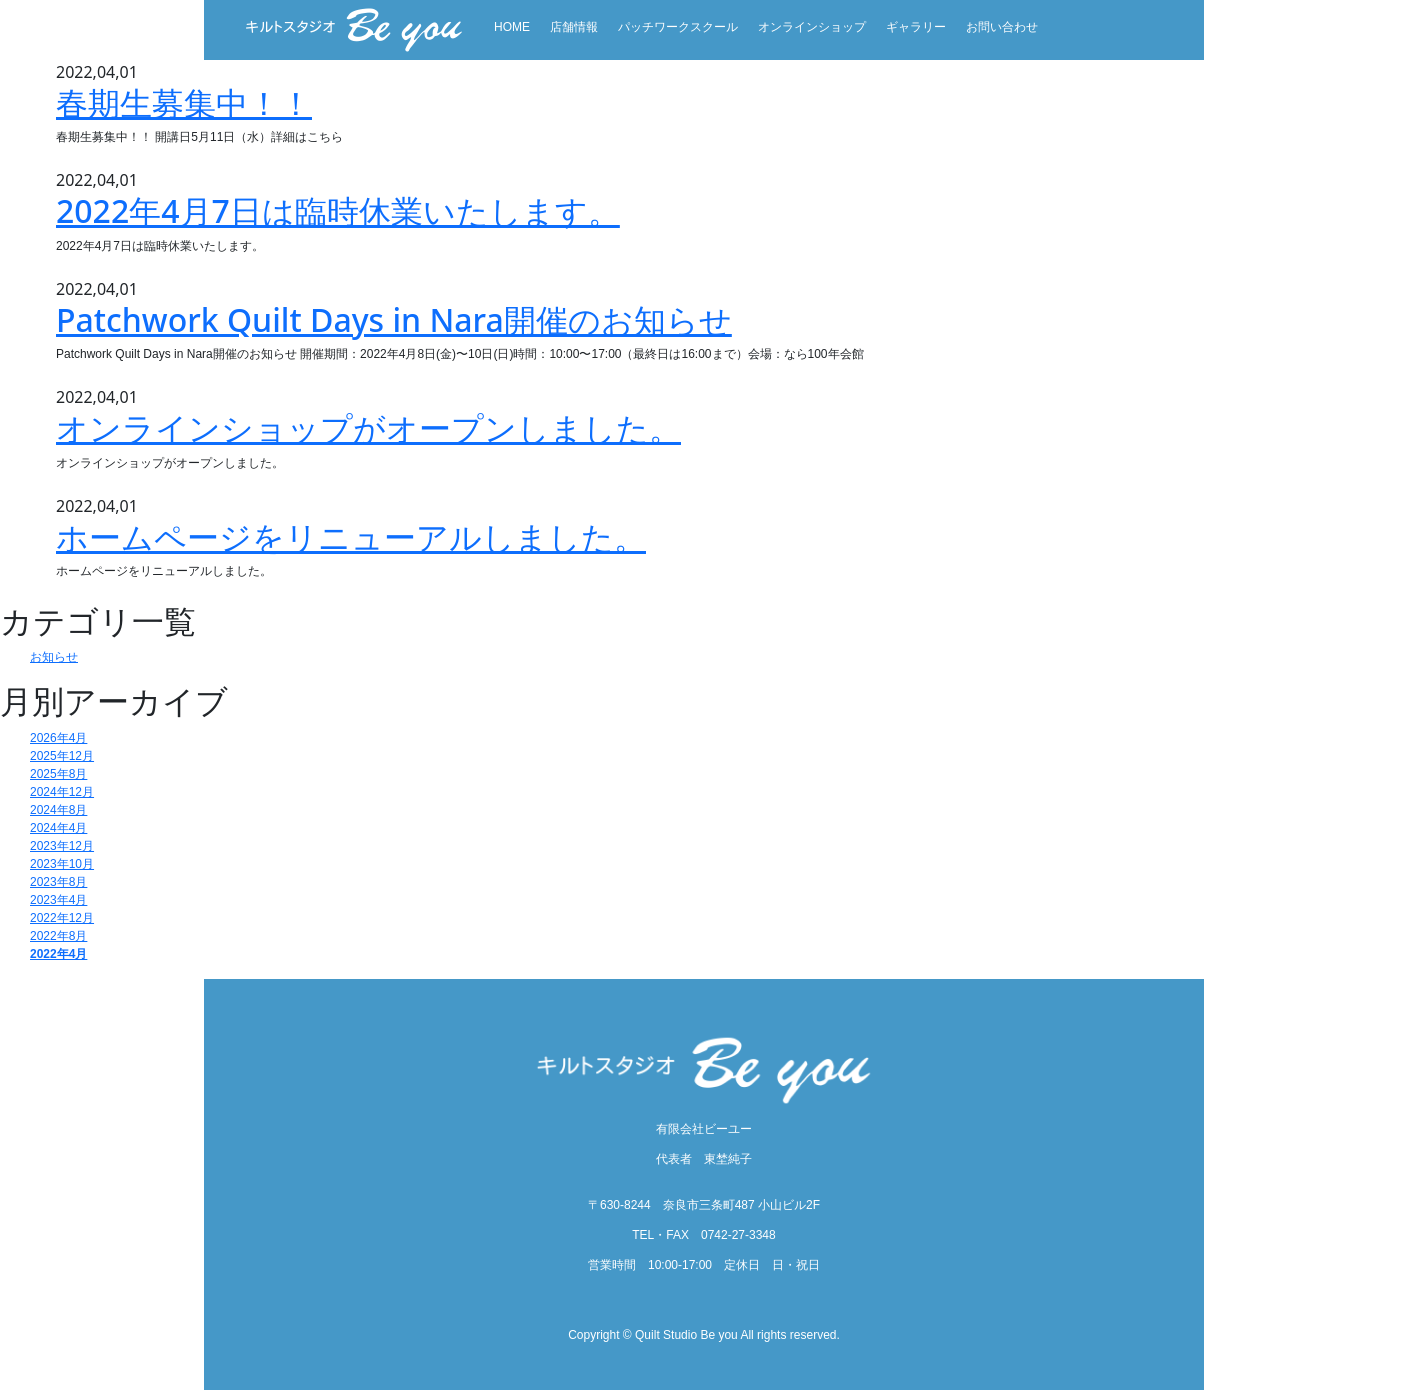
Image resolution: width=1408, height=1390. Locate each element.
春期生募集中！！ (184, 102)
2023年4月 (58, 900)
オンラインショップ (812, 27)
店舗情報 (574, 27)
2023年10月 (62, 864)
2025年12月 (62, 756)
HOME (512, 27)
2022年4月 (58, 954)
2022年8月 (58, 936)
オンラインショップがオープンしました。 (368, 427)
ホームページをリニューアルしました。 (351, 536)
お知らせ (54, 657)
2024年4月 (58, 828)
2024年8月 (58, 810)
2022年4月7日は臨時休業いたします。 (338, 210)
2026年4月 (58, 738)
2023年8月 (58, 882)
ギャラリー (916, 27)
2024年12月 (62, 792)
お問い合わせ (1002, 27)
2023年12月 (62, 846)
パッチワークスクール (678, 27)
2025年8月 (58, 774)
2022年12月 (62, 918)
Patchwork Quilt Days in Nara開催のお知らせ (394, 319)
